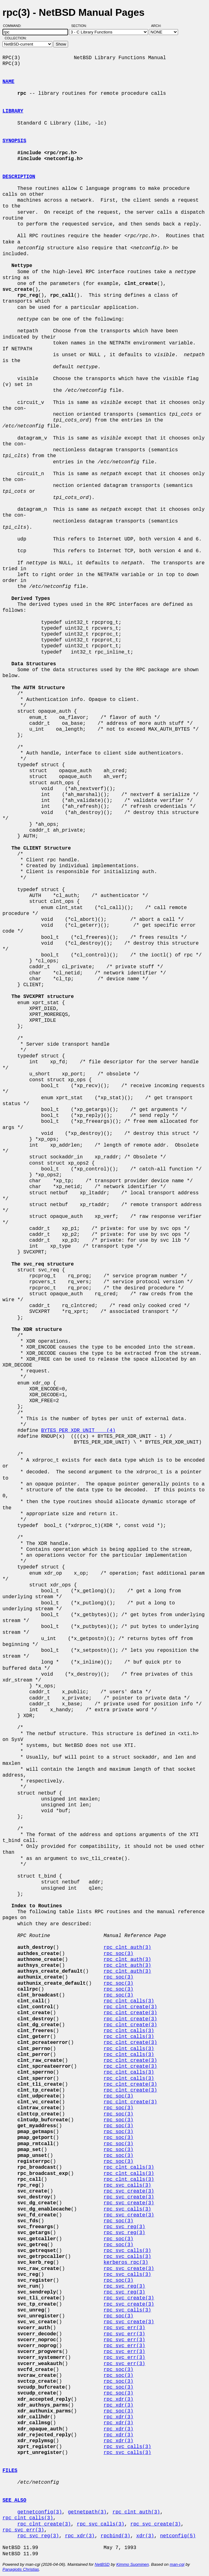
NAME (8, 81)
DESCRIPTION (18, 176)
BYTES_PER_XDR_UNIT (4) (78, 1430)
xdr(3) (145, 2536)
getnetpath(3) (87, 2512)
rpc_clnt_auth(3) (127, 1947)
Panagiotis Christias (20, 2569)
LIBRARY (12, 111)
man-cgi (177, 2564)
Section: (80, 26)
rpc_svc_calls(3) (127, 2185)
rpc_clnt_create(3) (130, 2007)
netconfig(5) (178, 2536)
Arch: (159, 26)
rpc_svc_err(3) (124, 2328)
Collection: (16, 38)
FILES (9, 2470)
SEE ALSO (14, 2500)
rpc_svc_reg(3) (124, 2227)
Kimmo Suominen (132, 2564)
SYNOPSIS (14, 141)
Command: (14, 26)
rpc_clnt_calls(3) (128, 2001)
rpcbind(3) (115, 2536)
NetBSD (102, 2564)
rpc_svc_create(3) (128, 2191)
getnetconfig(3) (39, 2512)
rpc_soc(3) (118, 1953)
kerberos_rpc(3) (125, 2262)
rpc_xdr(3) (118, 2399)
